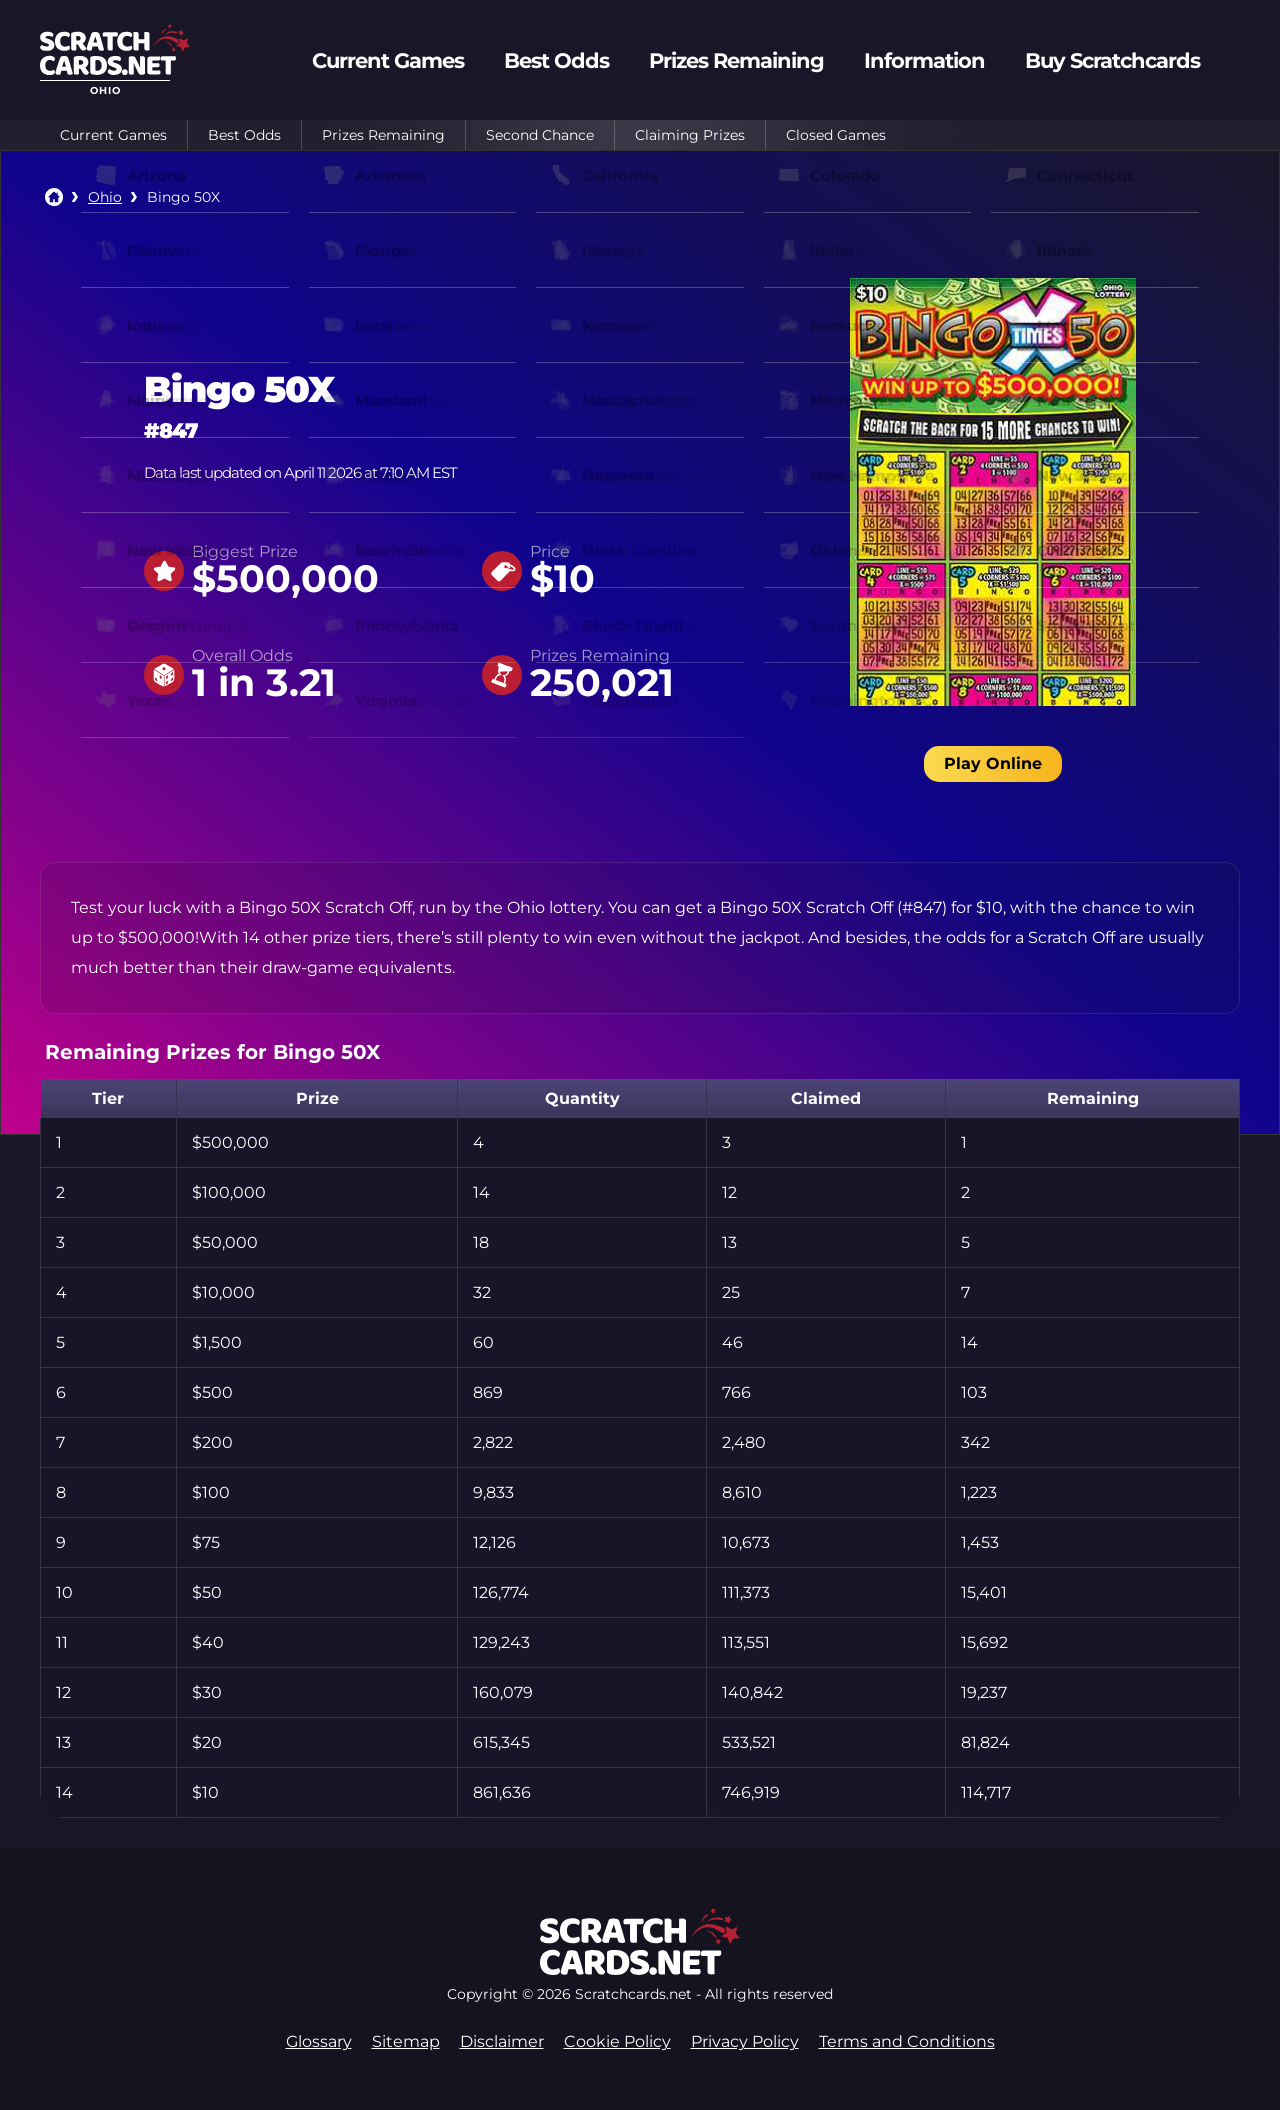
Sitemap (406, 2041)
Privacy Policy (745, 2041)
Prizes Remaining (383, 135)
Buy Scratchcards (1112, 60)
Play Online (993, 763)
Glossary (319, 2041)
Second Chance (540, 135)
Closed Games (836, 135)
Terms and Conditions (907, 2041)
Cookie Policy (617, 2041)
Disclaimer (502, 2041)
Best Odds (244, 135)
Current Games (113, 135)
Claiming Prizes (690, 135)
